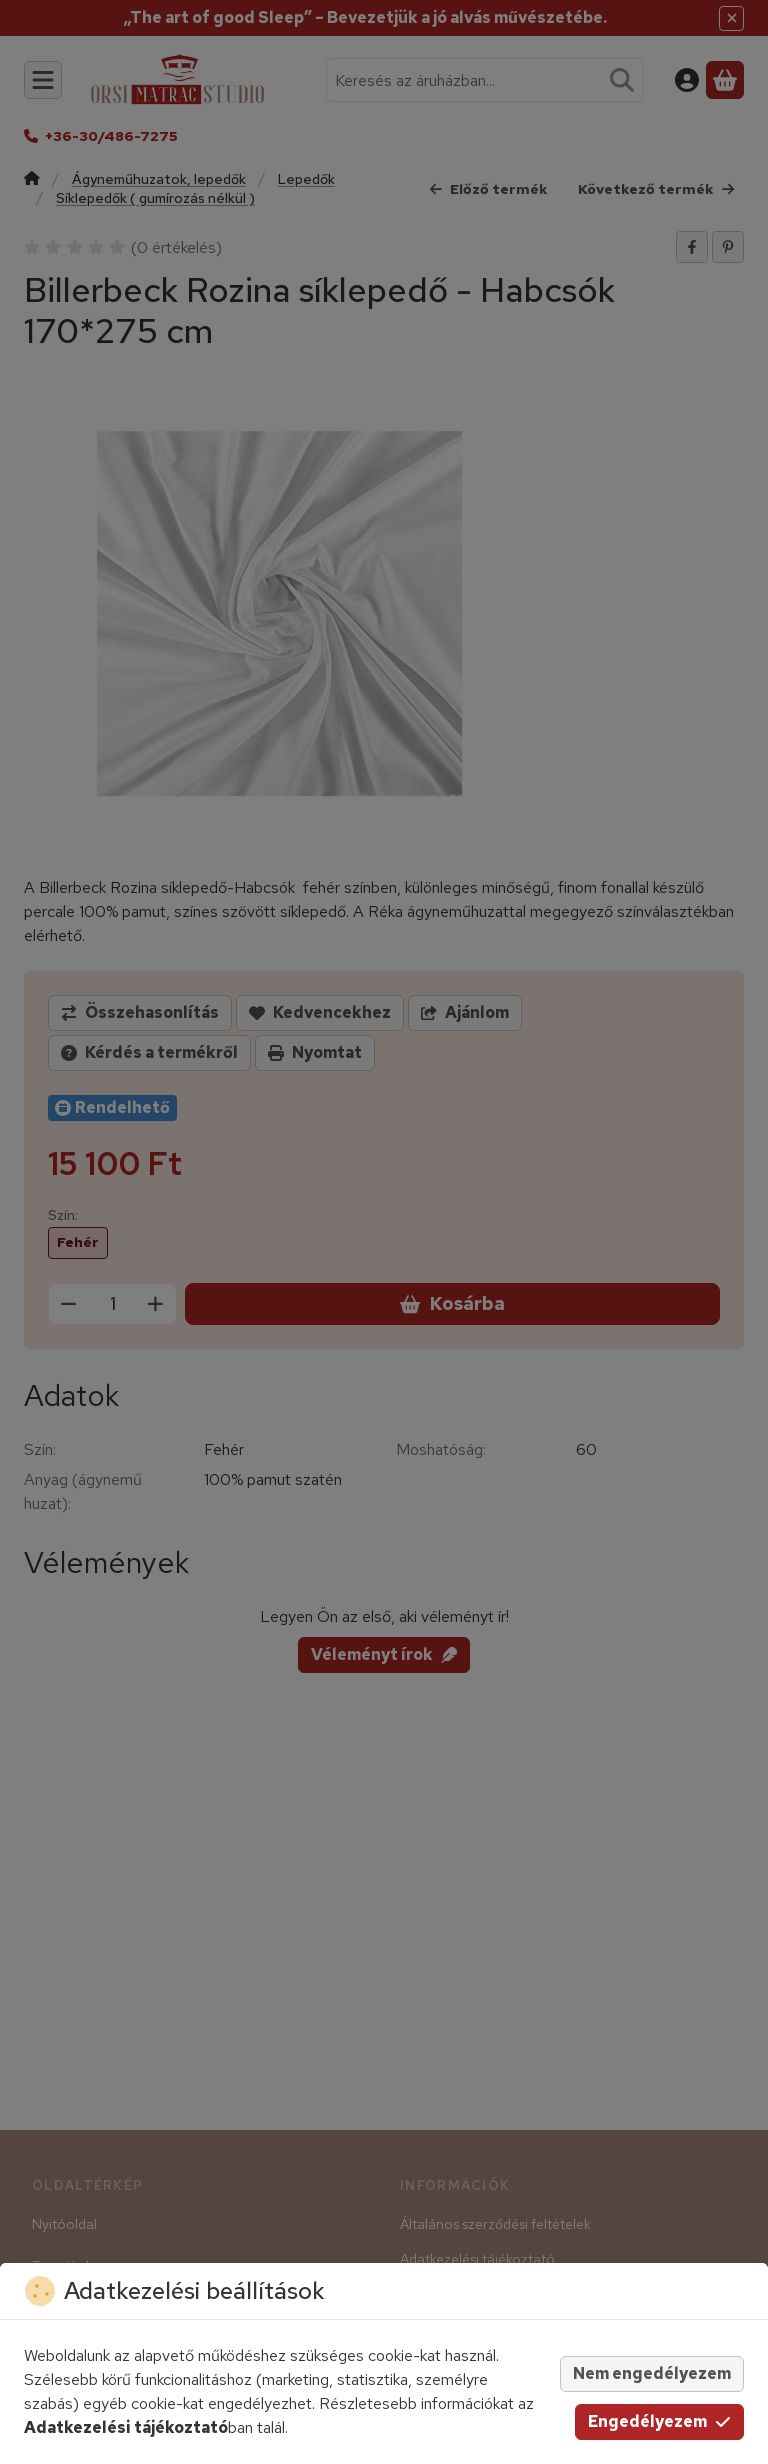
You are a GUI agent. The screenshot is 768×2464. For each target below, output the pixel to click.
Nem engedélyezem (652, 2373)
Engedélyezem (659, 2421)
